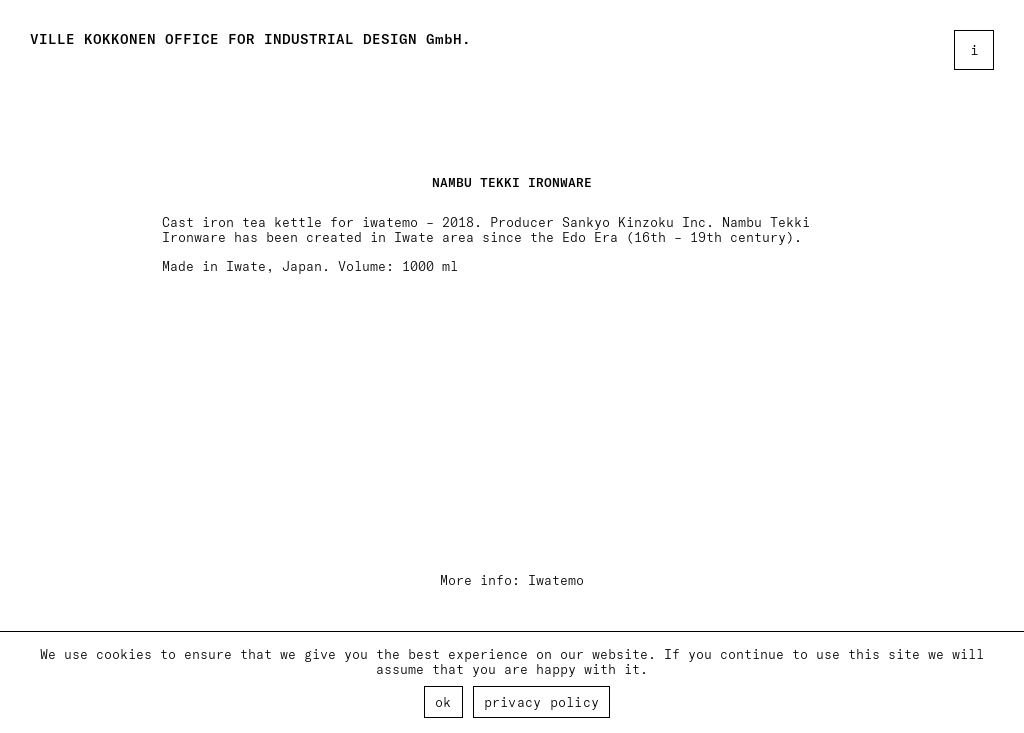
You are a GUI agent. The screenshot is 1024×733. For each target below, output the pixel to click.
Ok (443, 701)
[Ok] (999, 683)
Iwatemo (556, 579)
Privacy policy (542, 701)
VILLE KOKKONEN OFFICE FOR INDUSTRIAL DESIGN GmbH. (250, 39)
